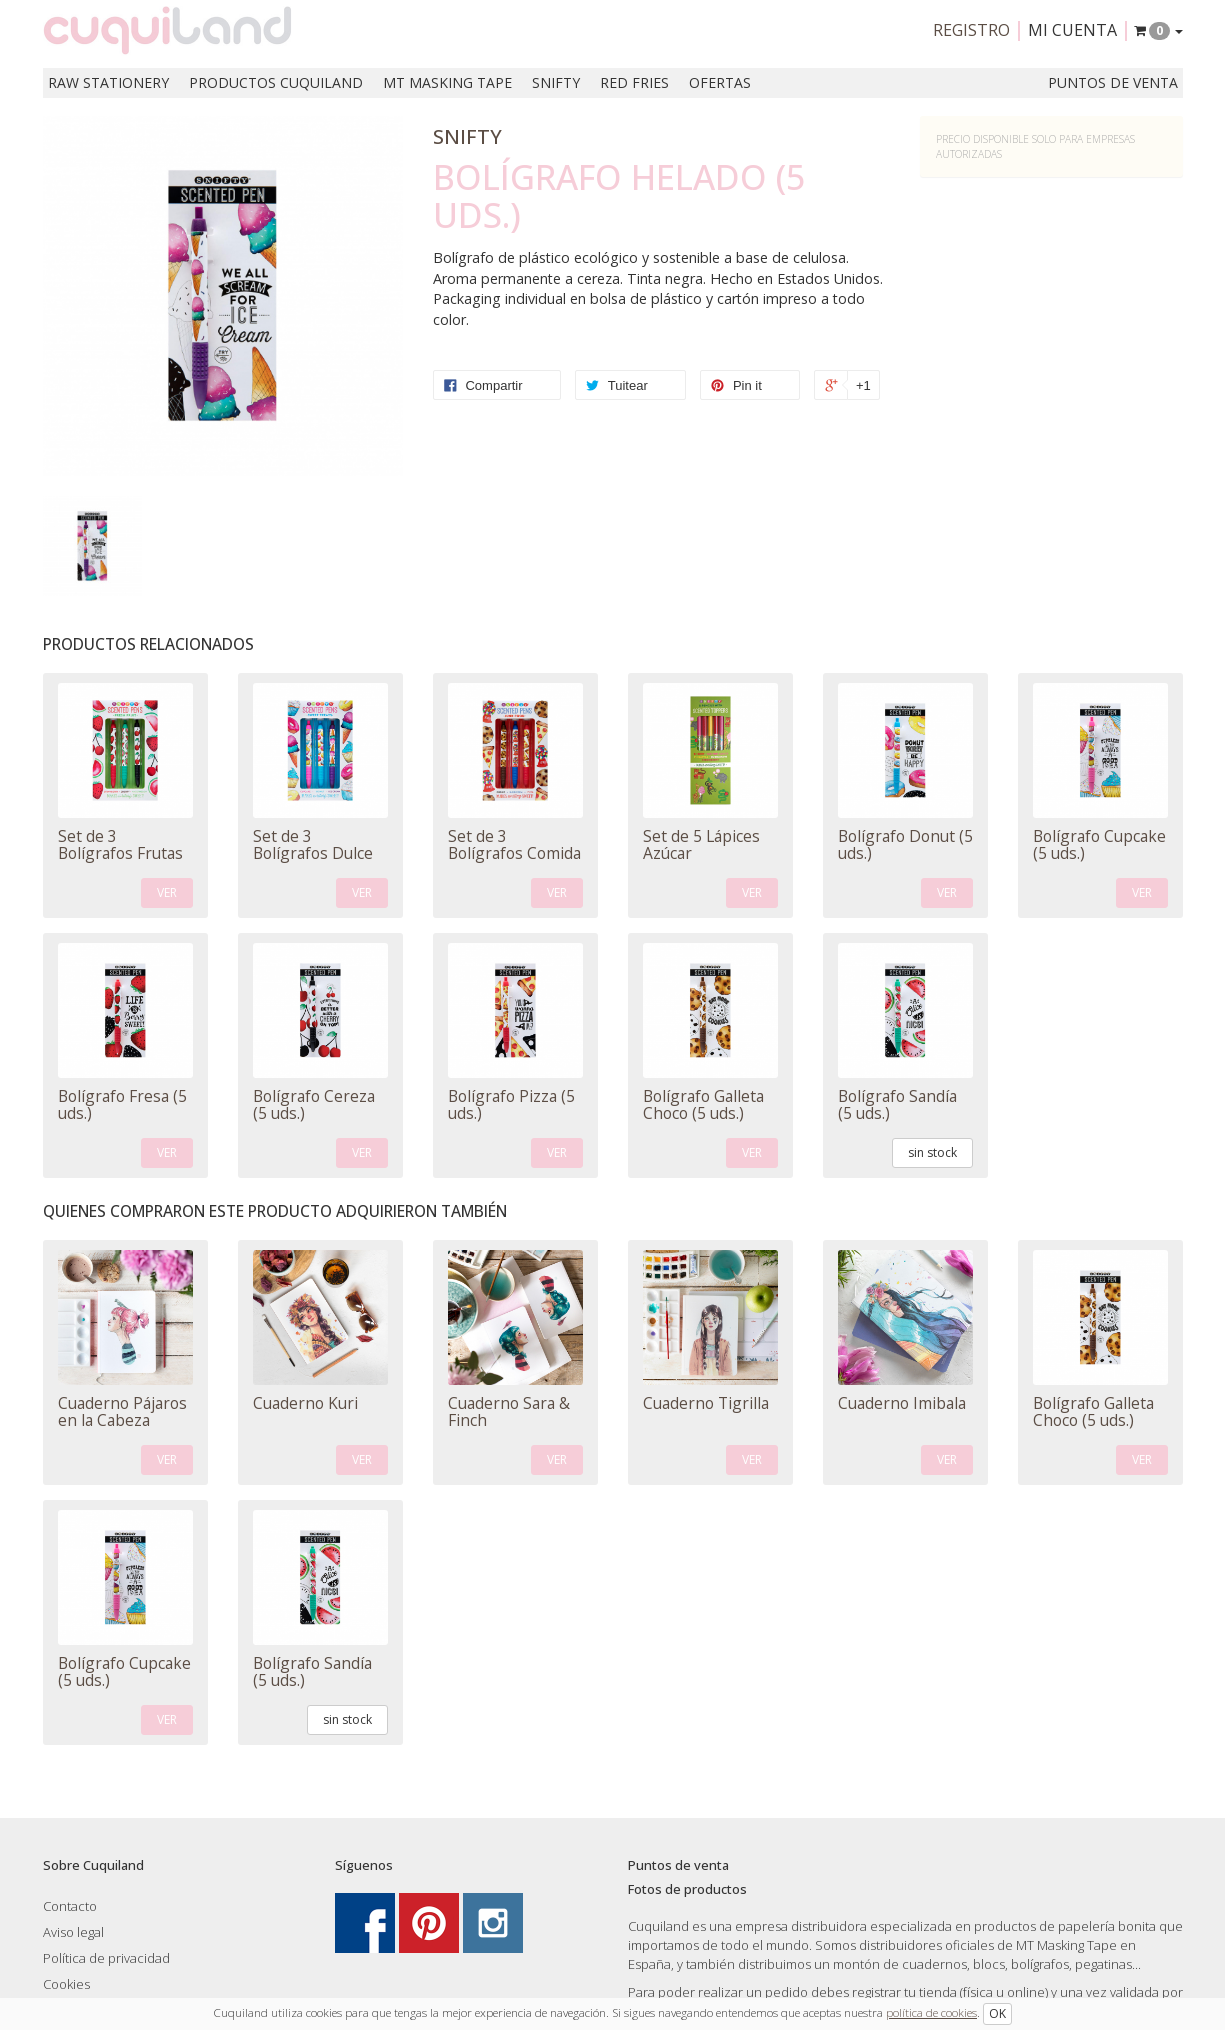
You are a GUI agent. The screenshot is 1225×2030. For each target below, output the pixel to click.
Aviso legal (73, 1932)
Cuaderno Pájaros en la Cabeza (122, 1411)
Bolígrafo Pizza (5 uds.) (511, 1104)
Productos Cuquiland (276, 82)
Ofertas (720, 82)
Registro (971, 30)
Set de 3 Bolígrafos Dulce (313, 844)
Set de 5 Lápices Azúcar (701, 844)
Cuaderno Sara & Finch (509, 1411)
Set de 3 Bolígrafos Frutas (120, 844)
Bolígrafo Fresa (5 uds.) (122, 1104)
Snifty (556, 82)
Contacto (70, 1906)
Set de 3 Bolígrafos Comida (514, 844)
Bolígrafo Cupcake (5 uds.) (1099, 844)
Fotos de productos (687, 1889)
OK (997, 2013)
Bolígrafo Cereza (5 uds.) (314, 1104)
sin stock (932, 1152)
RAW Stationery (108, 82)
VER (167, 892)
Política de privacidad (106, 1958)
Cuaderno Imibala (902, 1403)
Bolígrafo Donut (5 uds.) (905, 844)
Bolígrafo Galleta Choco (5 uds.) (703, 1104)
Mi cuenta (1072, 30)
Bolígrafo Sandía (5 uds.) (897, 1104)
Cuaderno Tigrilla (706, 1403)
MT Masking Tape (447, 82)
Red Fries (634, 82)
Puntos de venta (1113, 82)
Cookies (66, 1984)
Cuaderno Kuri (305, 1403)
